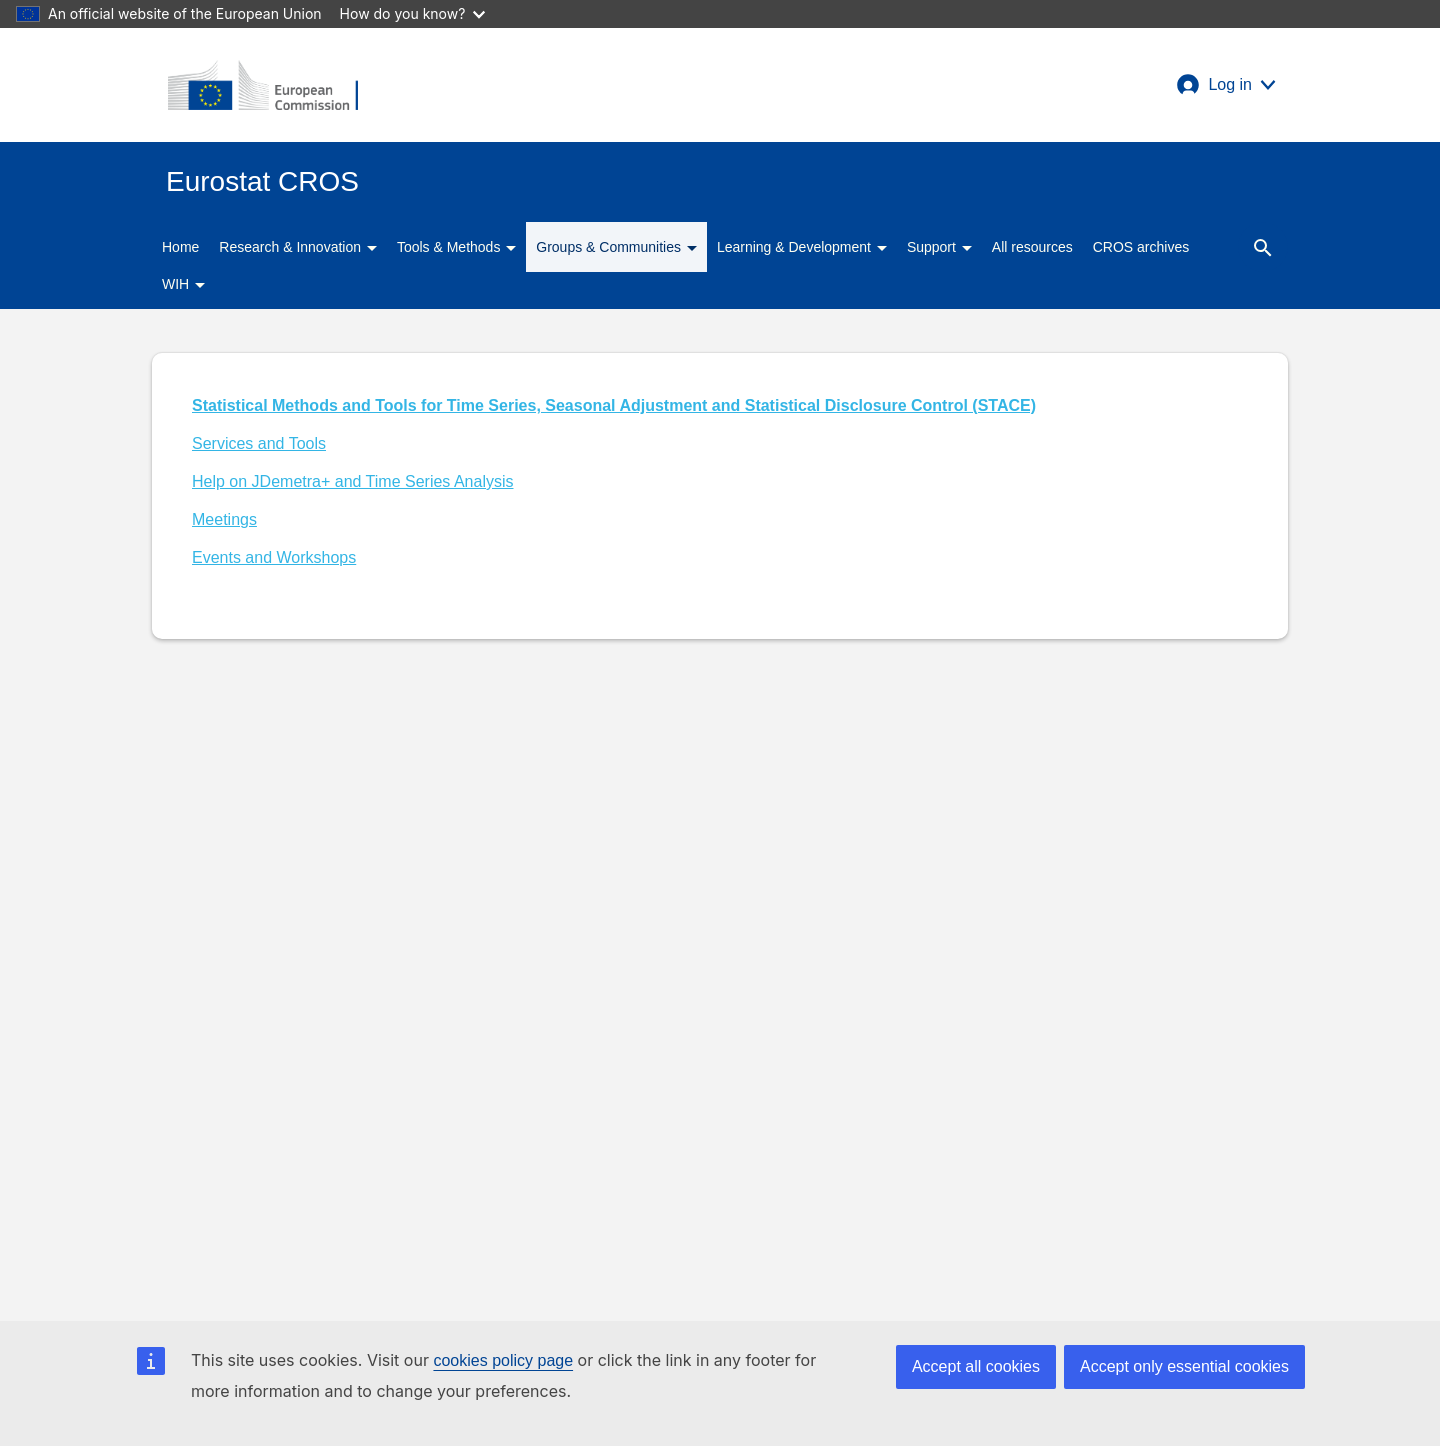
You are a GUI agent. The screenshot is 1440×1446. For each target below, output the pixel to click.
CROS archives (1141, 247)
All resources (1032, 247)
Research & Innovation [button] (298, 247)
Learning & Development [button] (802, 247)
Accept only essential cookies (1184, 1366)
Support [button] (939, 247)
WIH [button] (183, 284)
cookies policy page (503, 1360)
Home (180, 247)
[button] (1226, 85)
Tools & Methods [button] (456, 247)
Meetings (224, 519)
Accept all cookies (976, 1366)
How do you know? (413, 13)
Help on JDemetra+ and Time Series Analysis (352, 481)
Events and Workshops (274, 557)
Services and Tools (259, 443)
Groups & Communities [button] (616, 247)
